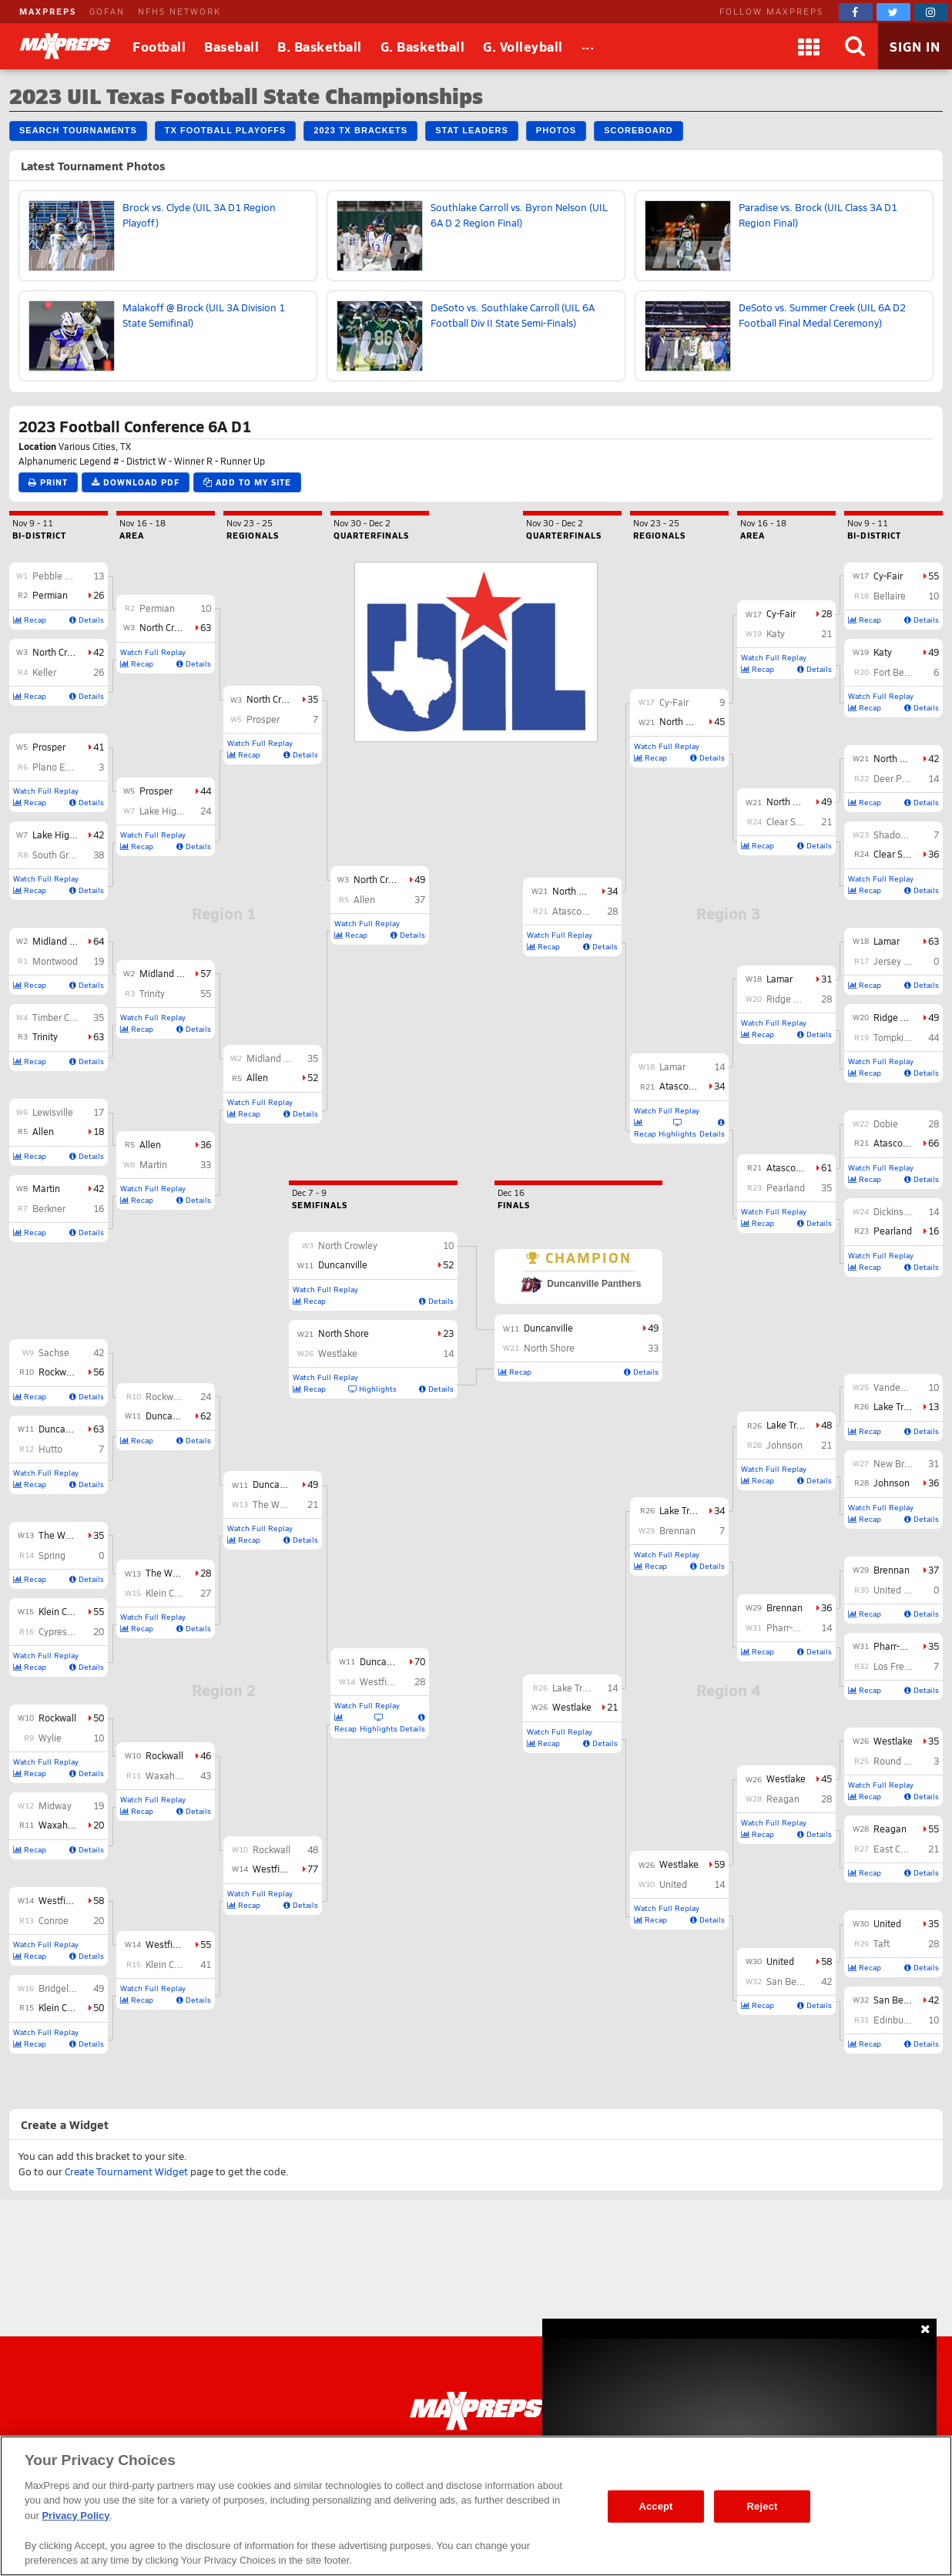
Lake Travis (896, 1406)
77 (312, 1868)
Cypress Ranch (70, 1631)
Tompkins (893, 1037)
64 (98, 941)
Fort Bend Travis (907, 672)
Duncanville (63, 1428)
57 (205, 973)
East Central (899, 1848)
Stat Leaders (471, 130)
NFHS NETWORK (179, 11)
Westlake (893, 1741)
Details (86, 619)
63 (98, 1036)
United (887, 1923)
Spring (52, 1555)
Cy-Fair (888, 575)
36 (205, 1144)
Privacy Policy (75, 2515)
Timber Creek (60, 1017)
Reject (762, 2506)
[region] (476, 2506)
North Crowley (62, 652)
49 (98, 1988)
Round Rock (898, 1761)
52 (312, 1077)
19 (98, 961)
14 (933, 778)
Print (48, 482)
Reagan (890, 1828)
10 (98, 1737)
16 (98, 1208)
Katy (882, 652)
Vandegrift (895, 1387)
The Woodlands (72, 1535)
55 (98, 1611)
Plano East (55, 767)
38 (98, 854)
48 (312, 1849)
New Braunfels (904, 1463)
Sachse (54, 1352)
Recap (29, 619)
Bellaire (889, 595)
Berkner (48, 1208)
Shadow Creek (903, 834)
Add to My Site (247, 482)
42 (98, 652)
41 (98, 747)
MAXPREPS (47, 11)
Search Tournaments (78, 130)
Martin (46, 1188)
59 (719, 1864)
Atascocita (895, 1143)
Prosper (48, 747)
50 (98, 1717)
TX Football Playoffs (226, 130)
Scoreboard (638, 130)
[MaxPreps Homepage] (476, 2411)
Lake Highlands (65, 834)
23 (448, 1333)
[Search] (855, 46)
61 (826, 1167)
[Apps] (809, 46)
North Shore (898, 758)
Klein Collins (64, 1611)
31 (933, 1463)
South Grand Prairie (73, 854)
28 (205, 1573)
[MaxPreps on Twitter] (893, 12)
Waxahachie (65, 1825)
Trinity (45, 1036)
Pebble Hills (57, 575)
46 (205, 1755)
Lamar (886, 941)
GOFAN (107, 11)
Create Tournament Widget (126, 2171)
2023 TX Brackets (360, 130)
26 (98, 595)
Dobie (885, 1123)
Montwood (55, 961)
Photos (556, 130)
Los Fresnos (898, 1666)
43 (205, 1775)
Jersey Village (902, 961)
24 (205, 810)
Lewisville (52, 1112)
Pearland (892, 1230)
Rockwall (57, 1717)
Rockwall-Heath (72, 1371)
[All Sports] (588, 46)
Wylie (50, 1737)
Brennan (891, 1569)
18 (98, 1131)
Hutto (50, 1448)
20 (98, 1631)
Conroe (54, 1920)
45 (826, 1778)
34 (719, 1086)
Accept (655, 2506)
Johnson (891, 1482)
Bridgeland (62, 1988)
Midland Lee (58, 941)
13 (98, 575)
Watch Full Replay (46, 790)
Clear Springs (901, 854)
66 (933, 1143)
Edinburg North (905, 2019)
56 (98, 1371)
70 (419, 1661)
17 (98, 1112)
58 (98, 1900)
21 (312, 1504)
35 (98, 1017)
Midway (55, 1805)
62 (205, 1415)
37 (419, 899)
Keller (44, 672)
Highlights (378, 1723)
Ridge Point (898, 1017)
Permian (50, 595)
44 (205, 790)
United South (900, 1590)
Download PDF (135, 482)
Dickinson (893, 1211)
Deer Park (894, 778)
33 (205, 1164)
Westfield (59, 1900)
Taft (881, 1943)
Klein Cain (59, 2007)
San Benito (896, 1999)
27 (205, 1593)
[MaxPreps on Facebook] (856, 12)
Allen (43, 1131)
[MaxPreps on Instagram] (931, 12)
